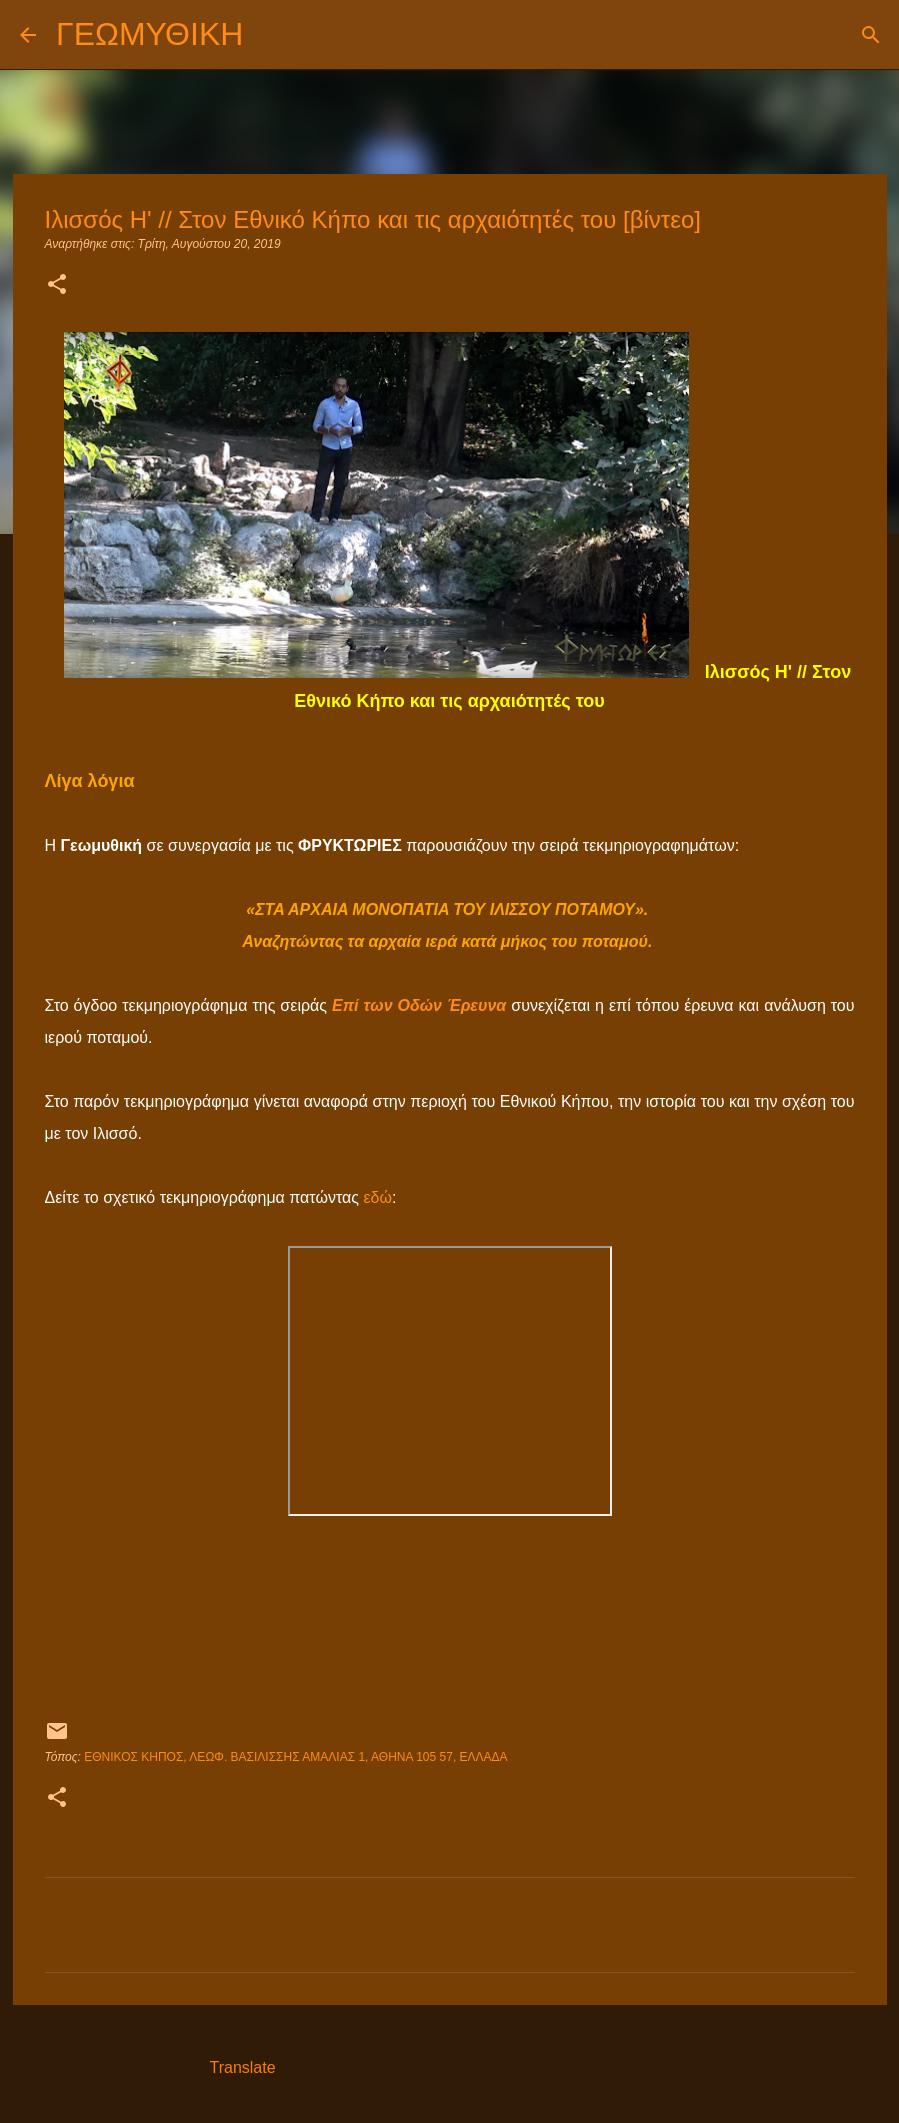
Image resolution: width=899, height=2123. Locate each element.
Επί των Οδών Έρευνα (419, 1005)
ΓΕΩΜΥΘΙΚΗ (149, 34)
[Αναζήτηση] (271, 35)
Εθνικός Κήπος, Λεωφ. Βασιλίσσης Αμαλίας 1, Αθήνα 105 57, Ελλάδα (295, 1757)
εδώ (377, 1197)
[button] (57, 286)
